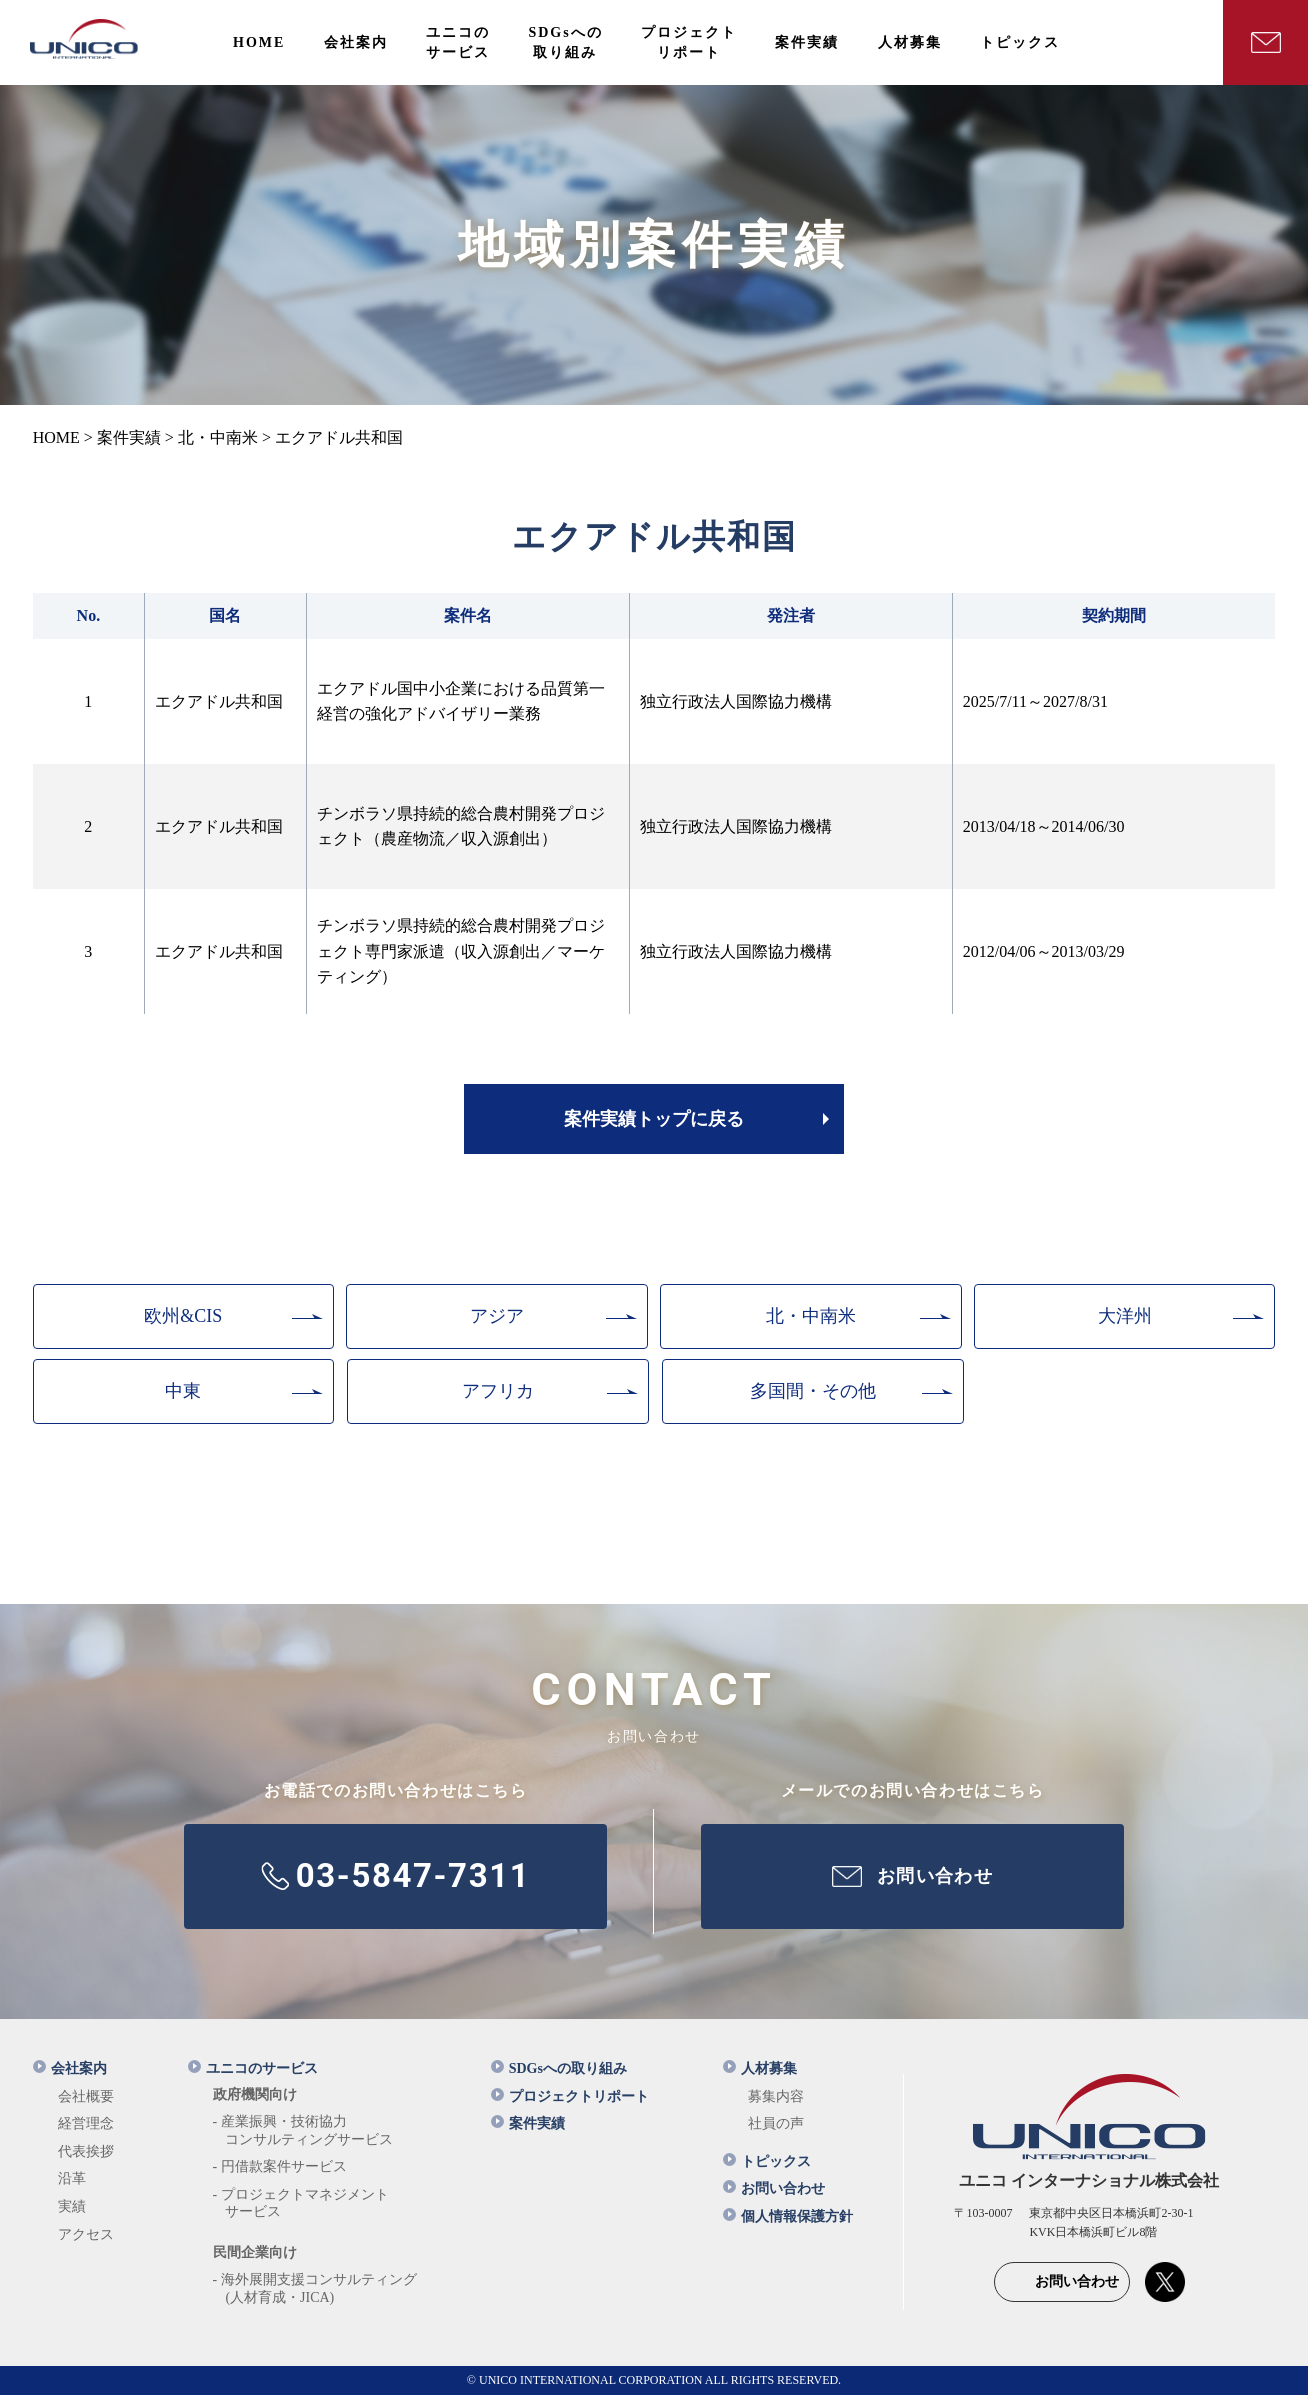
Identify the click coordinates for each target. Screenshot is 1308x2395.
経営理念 (86, 2123)
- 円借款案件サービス (280, 2166)
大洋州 (1125, 1316)
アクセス (86, 2234)
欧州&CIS (183, 1316)
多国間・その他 (813, 1391)
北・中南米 (811, 1316)
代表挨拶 (86, 2151)
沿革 (72, 2178)
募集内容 (776, 2096)
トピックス (767, 2161)
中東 (183, 1391)
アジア (497, 1316)
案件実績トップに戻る (654, 1119)
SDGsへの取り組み (559, 2068)
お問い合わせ (774, 2188)
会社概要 (86, 2096)
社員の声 (776, 2123)
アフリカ (498, 1391)
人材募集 (760, 2068)
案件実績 (528, 2123)
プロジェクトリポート (570, 2096)
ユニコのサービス (253, 2068)
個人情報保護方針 (788, 2216)
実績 (72, 2206)
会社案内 (70, 2068)
